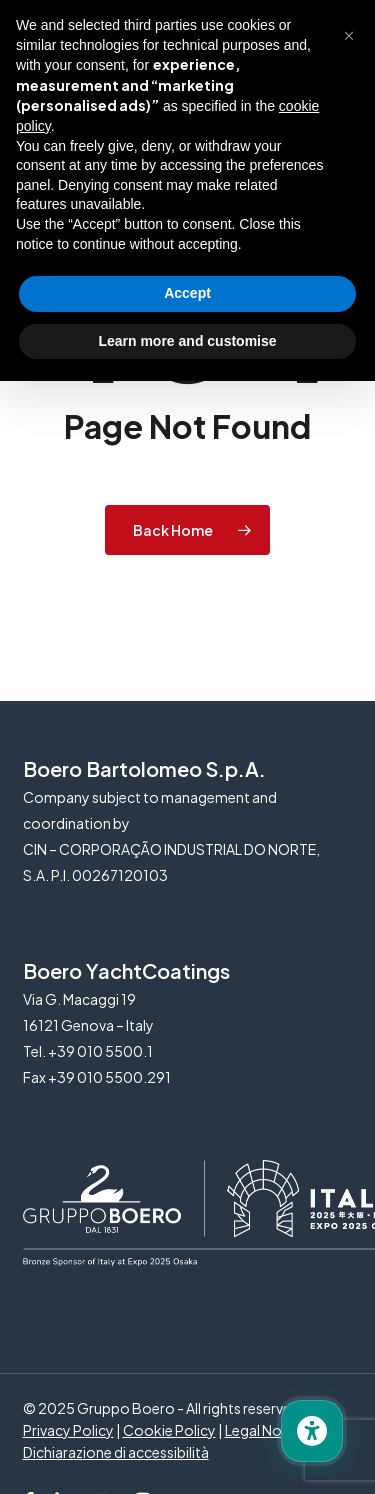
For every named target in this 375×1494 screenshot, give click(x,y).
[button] (349, 32)
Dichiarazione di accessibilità (116, 1452)
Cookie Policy (169, 1430)
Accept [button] (187, 293)
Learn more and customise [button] (187, 341)
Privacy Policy (68, 1430)
